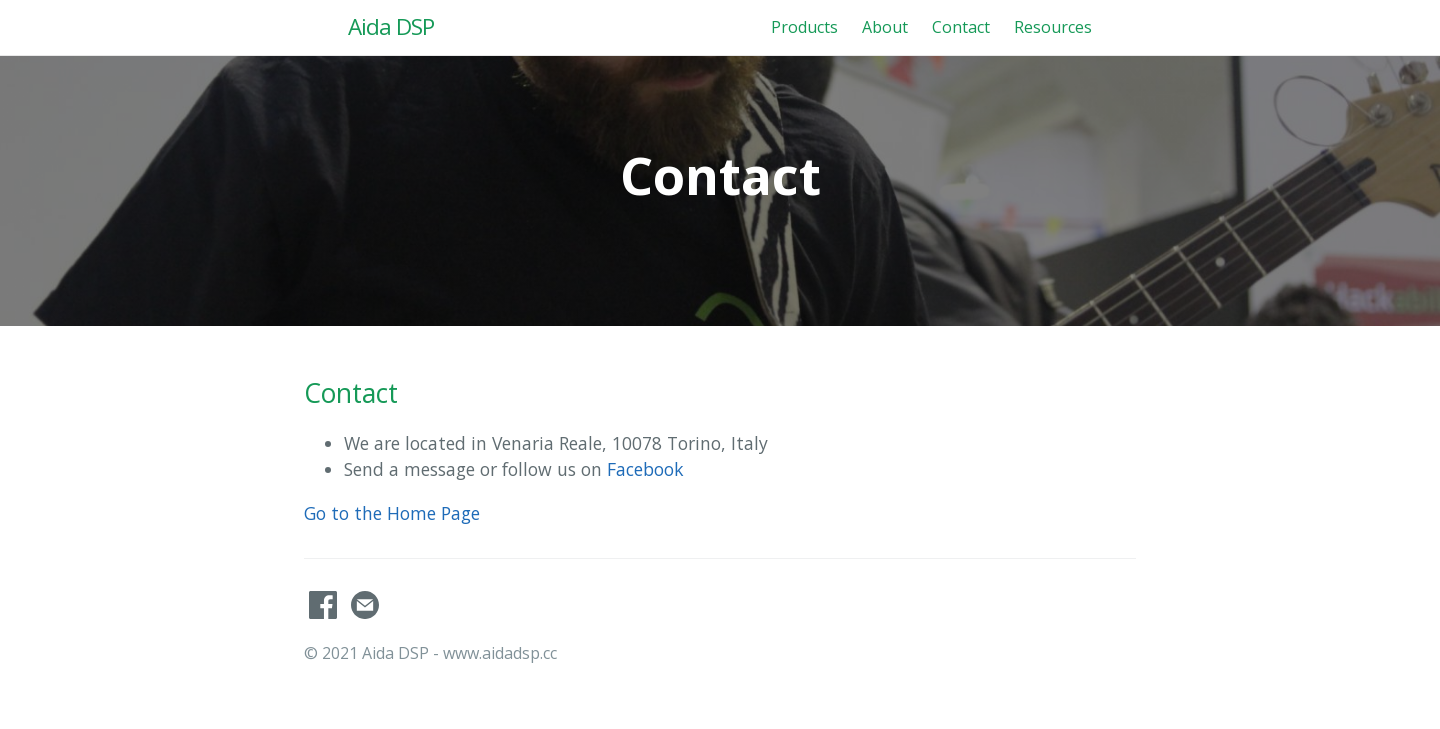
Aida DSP (391, 26)
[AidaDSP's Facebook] (325, 613)
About (885, 27)
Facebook (645, 469)
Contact (961, 27)
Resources (1053, 27)
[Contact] (365, 613)
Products (804, 27)
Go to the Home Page (392, 513)
